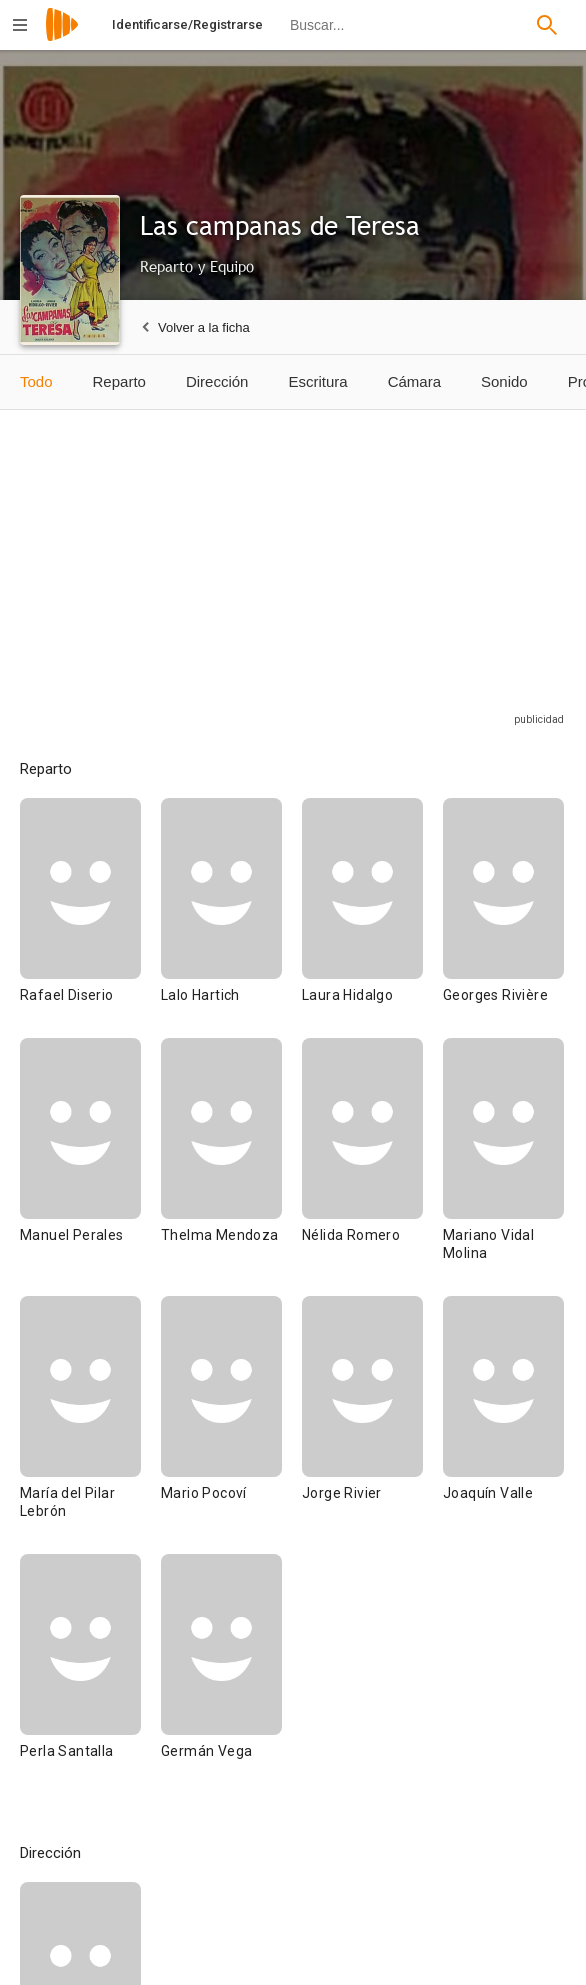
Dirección (217, 381)
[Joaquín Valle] (503, 1425)
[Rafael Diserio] (90, 918)
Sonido (504, 381)
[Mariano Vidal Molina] (503, 1167)
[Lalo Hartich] (231, 918)
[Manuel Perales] (90, 1167)
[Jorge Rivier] (372, 1425)
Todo (36, 381)
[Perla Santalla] (90, 1674)
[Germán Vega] (221, 1674)
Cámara (414, 381)
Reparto (119, 381)
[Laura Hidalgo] (372, 918)
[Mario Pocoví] (231, 1425)
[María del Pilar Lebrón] (90, 1425)
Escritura (317, 381)
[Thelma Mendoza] (231, 1167)
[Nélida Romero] (372, 1167)
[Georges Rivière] (503, 918)
